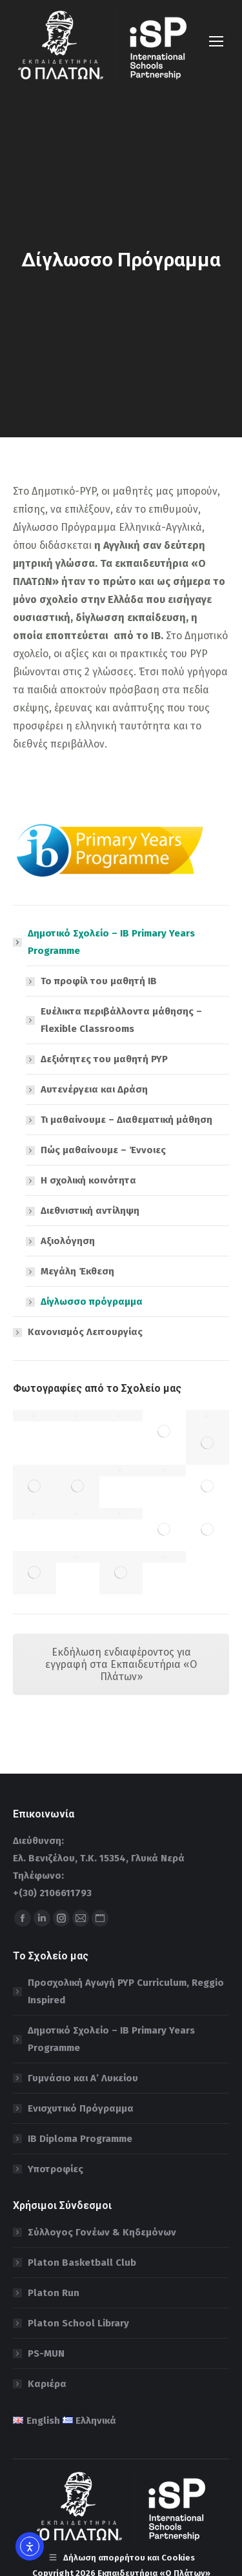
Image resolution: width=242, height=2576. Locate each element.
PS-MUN (46, 2353)
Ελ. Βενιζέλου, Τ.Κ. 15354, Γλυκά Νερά (99, 1858)
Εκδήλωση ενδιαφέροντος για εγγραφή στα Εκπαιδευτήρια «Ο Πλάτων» (121, 1664)
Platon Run (53, 2293)
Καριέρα (47, 2384)
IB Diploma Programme (80, 2139)
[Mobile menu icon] (216, 41)
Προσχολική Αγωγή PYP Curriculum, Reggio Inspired (126, 1991)
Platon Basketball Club (82, 2262)
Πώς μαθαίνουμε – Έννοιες (103, 1150)
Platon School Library (78, 2323)
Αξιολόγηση (68, 1241)
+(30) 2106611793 (52, 1893)
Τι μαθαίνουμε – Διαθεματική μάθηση (126, 1119)
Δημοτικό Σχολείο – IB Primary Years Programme (105, 941)
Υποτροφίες (55, 2169)
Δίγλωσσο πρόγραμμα (92, 1301)
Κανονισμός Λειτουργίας (85, 1332)
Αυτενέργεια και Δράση (94, 1089)
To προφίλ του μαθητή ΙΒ (99, 981)
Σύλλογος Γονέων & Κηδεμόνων (102, 2232)
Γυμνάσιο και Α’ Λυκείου (83, 2078)
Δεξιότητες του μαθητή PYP (104, 1059)
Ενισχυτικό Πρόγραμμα (81, 2108)
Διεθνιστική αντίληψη (90, 1210)
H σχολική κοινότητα (88, 1180)
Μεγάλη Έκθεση (77, 1271)
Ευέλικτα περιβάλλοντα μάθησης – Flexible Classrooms (121, 1020)
